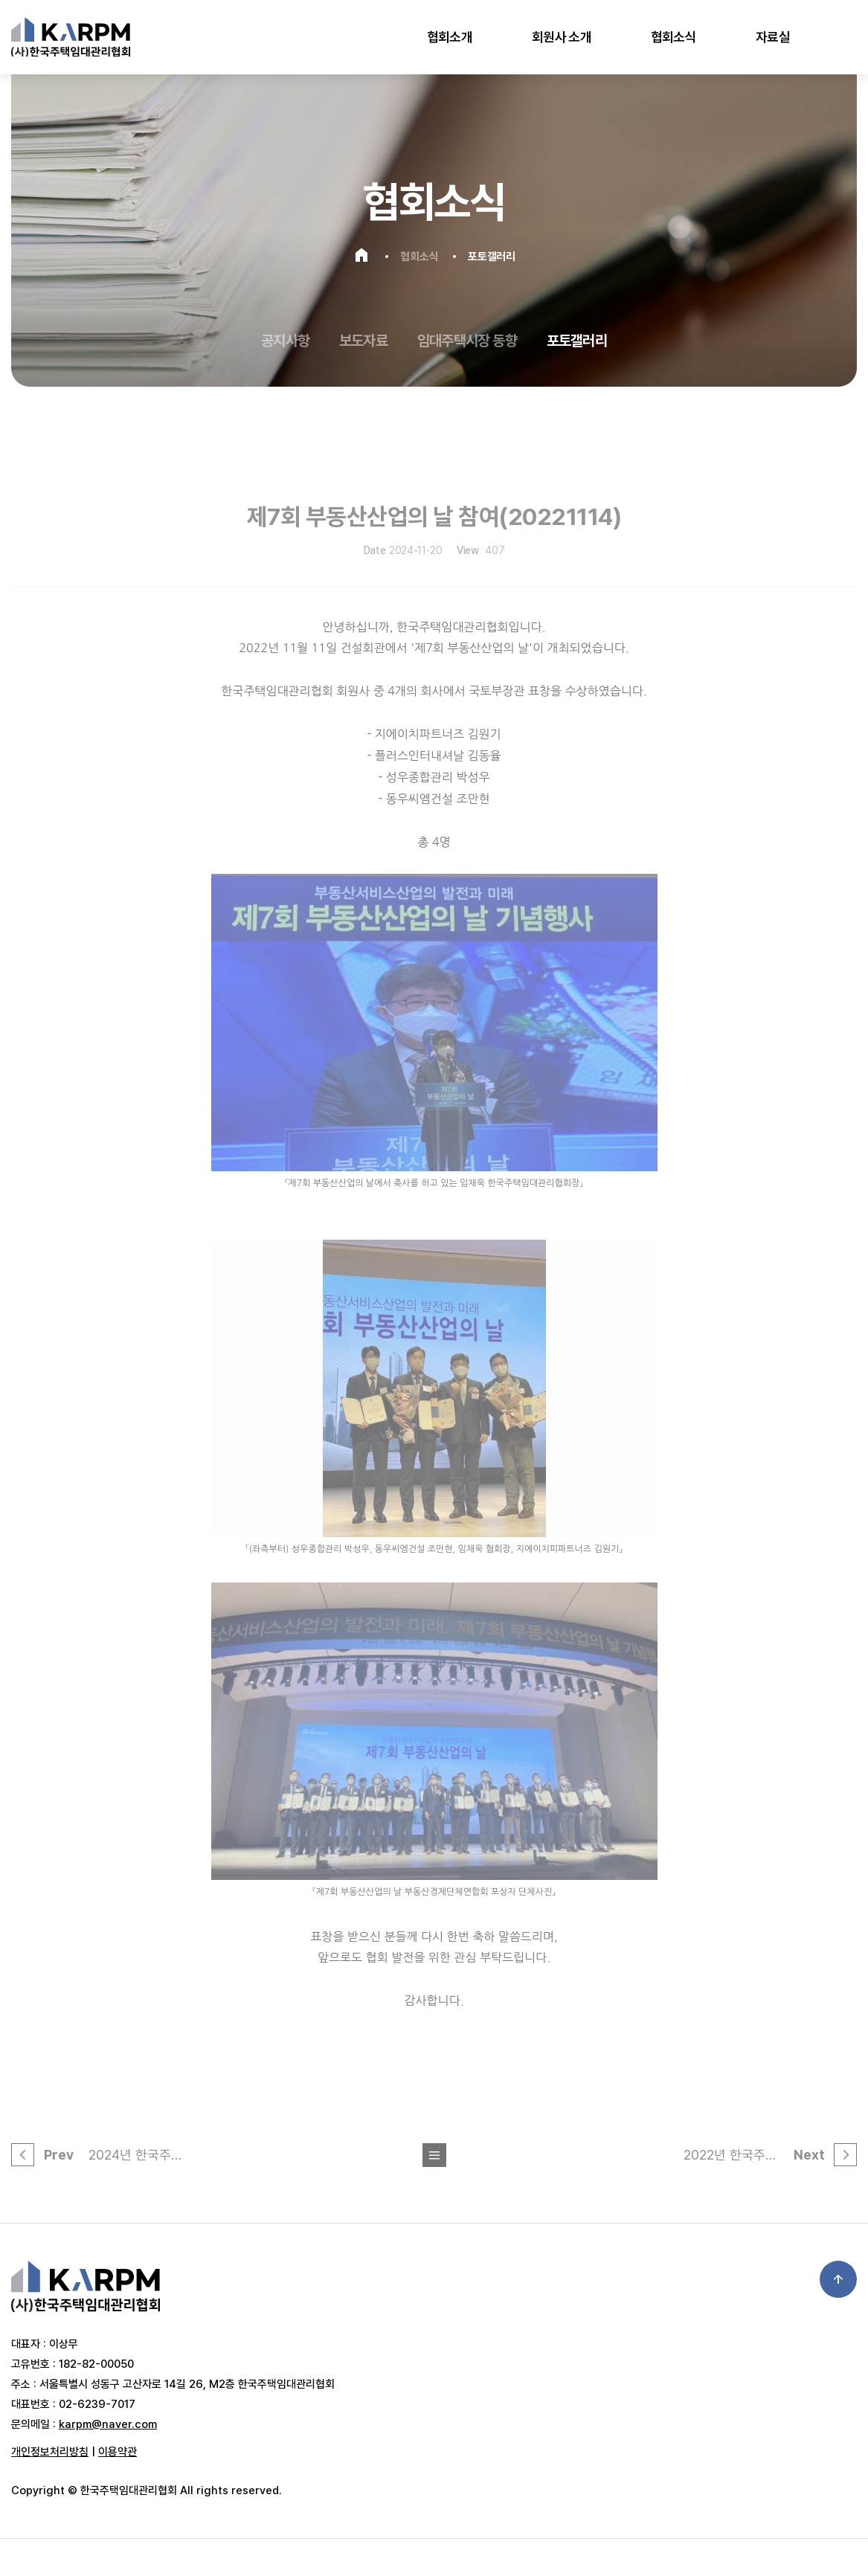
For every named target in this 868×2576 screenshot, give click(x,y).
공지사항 (285, 341)
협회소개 (449, 37)
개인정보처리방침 (50, 2452)
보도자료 (363, 341)
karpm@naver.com (108, 2424)
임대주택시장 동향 (467, 341)
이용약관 (117, 2452)
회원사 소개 (561, 37)
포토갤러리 (577, 341)
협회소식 (673, 37)
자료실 (773, 37)
